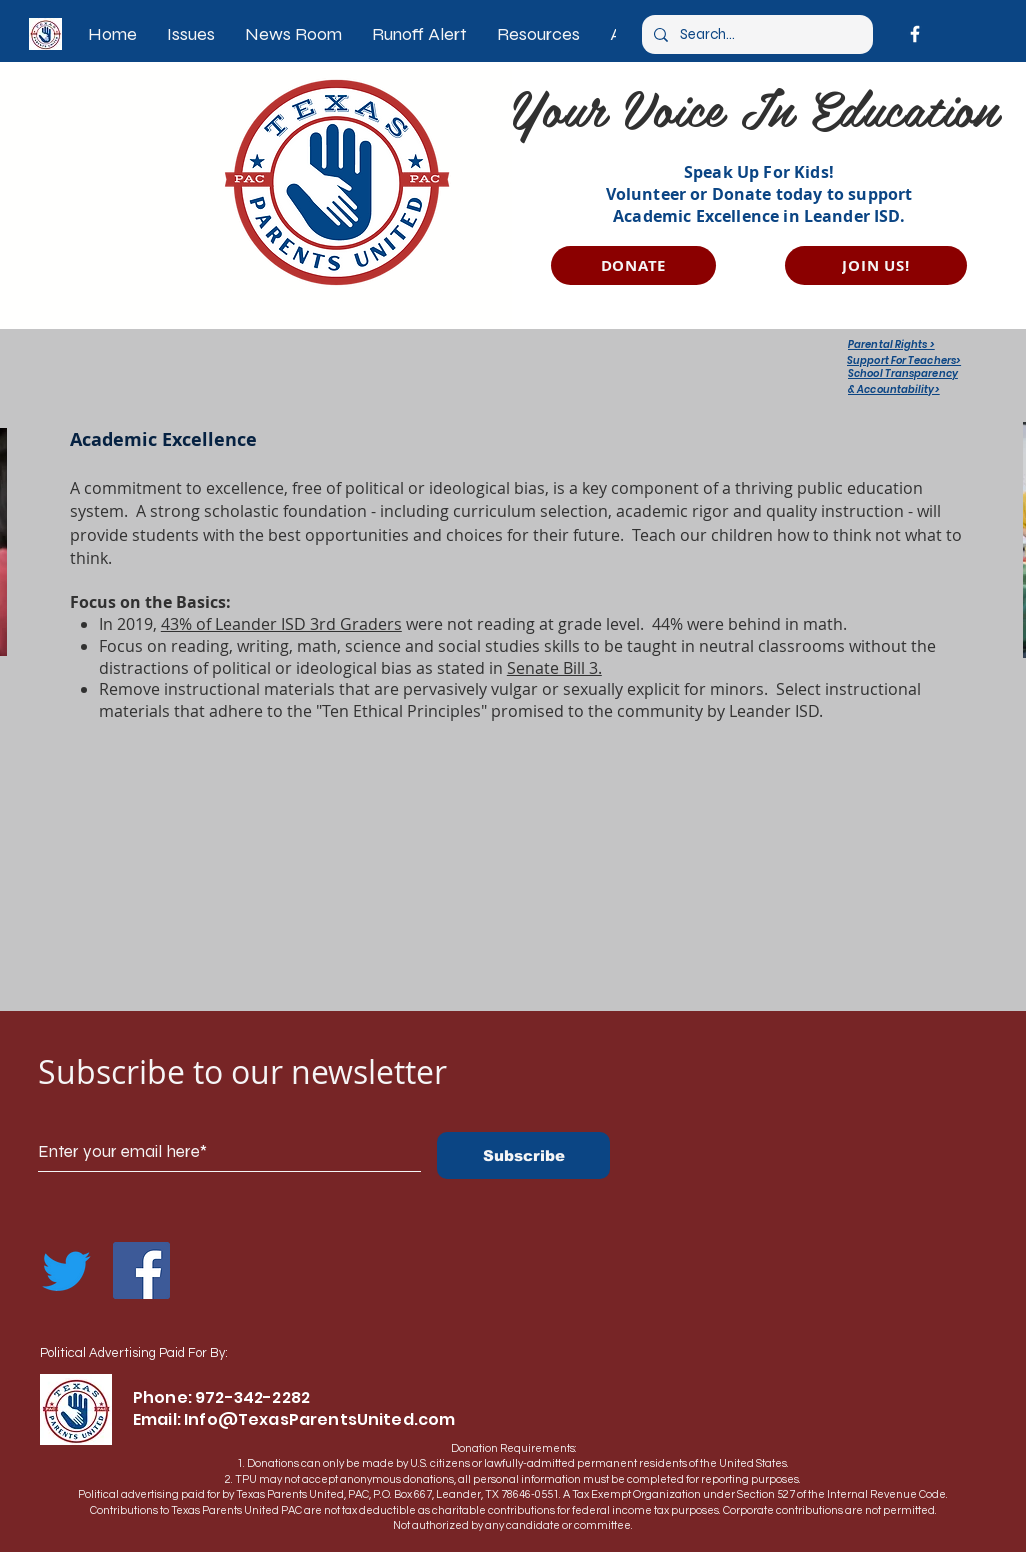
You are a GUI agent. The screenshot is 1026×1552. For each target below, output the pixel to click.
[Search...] (755, 34)
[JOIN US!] (876, 265)
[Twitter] (66, 1270)
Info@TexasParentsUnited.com (319, 1419)
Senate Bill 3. (554, 668)
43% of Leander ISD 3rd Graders (281, 624)
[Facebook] (915, 34)
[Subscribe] (523, 1155)
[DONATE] (633, 265)
